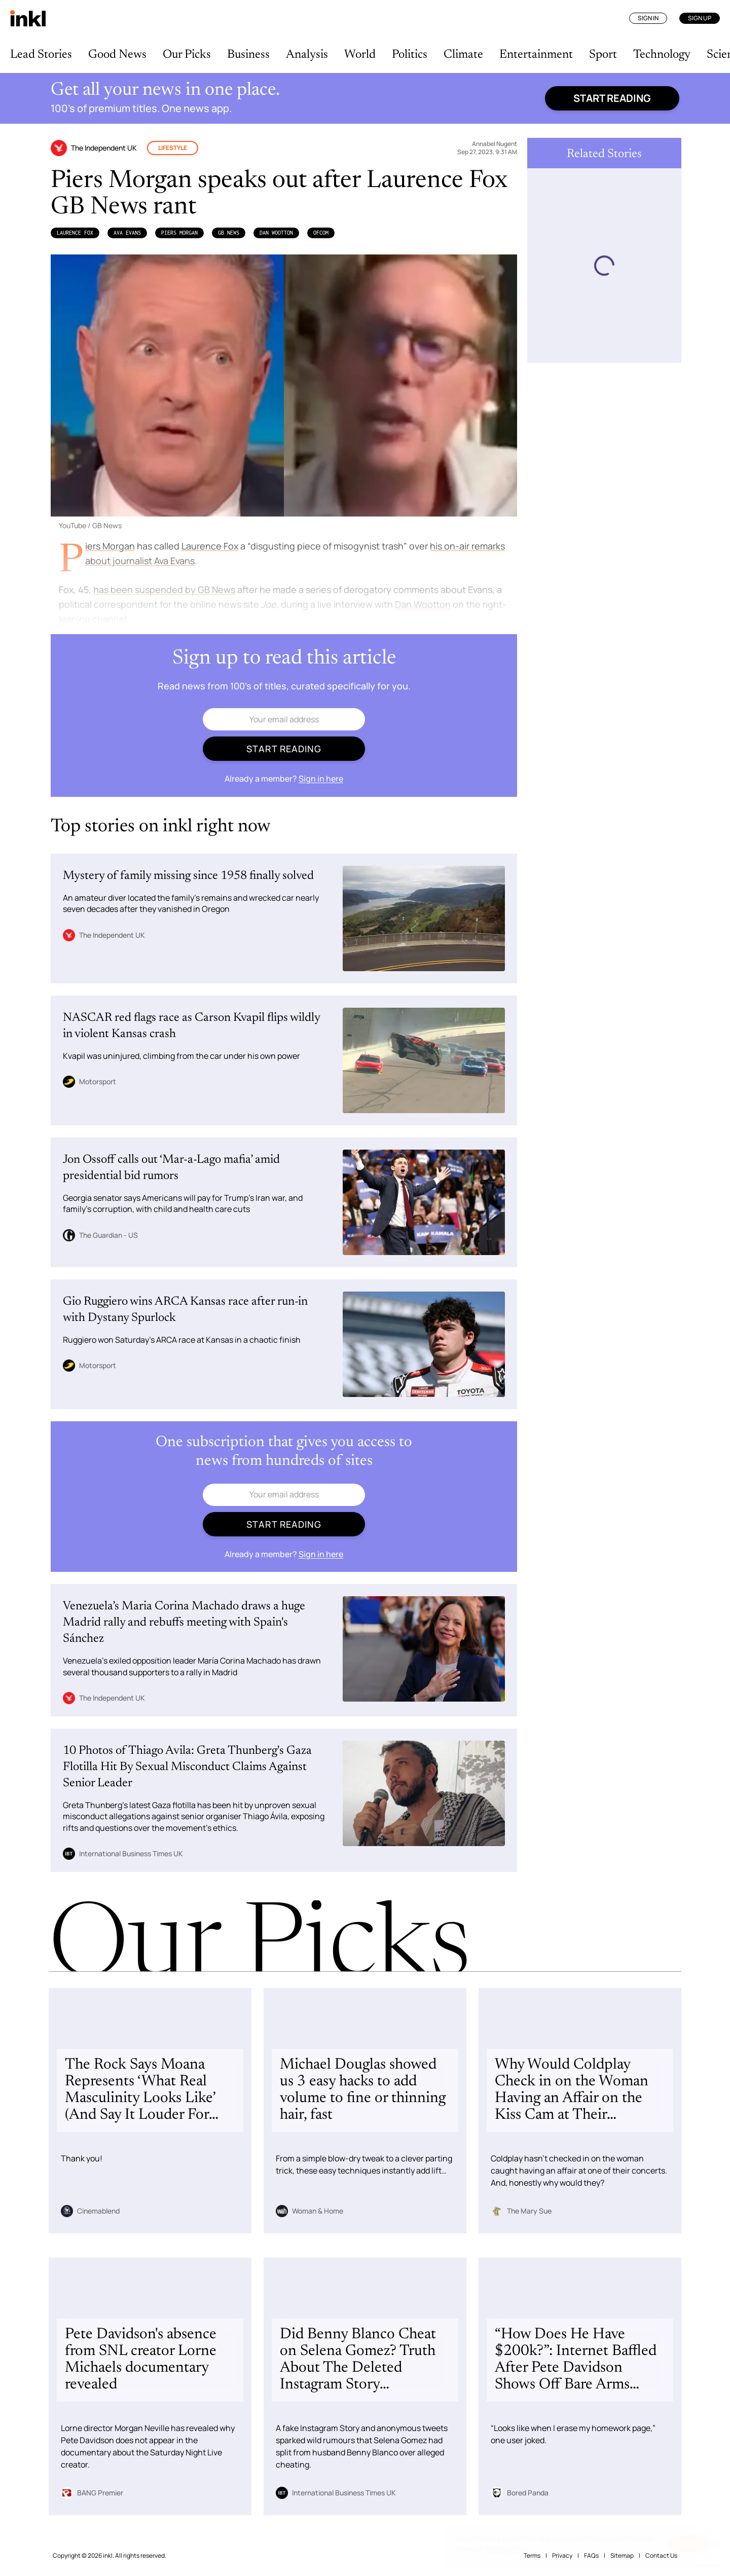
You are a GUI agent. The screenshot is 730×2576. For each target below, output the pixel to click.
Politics (409, 55)
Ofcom (320, 233)
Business (248, 55)
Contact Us (661, 2555)
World (360, 55)
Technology (661, 55)
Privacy (562, 2555)
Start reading (612, 98)
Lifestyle (172, 147)
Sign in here (321, 778)
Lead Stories (41, 55)
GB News (228, 233)
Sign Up (699, 18)
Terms (532, 2555)
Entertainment (536, 55)
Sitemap (622, 2555)
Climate (463, 55)
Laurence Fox (75, 233)
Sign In (648, 18)
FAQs (591, 2555)
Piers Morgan (179, 233)
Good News (117, 55)
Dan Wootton (276, 233)
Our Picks (187, 55)
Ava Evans (127, 233)
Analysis (307, 55)
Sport (603, 55)
